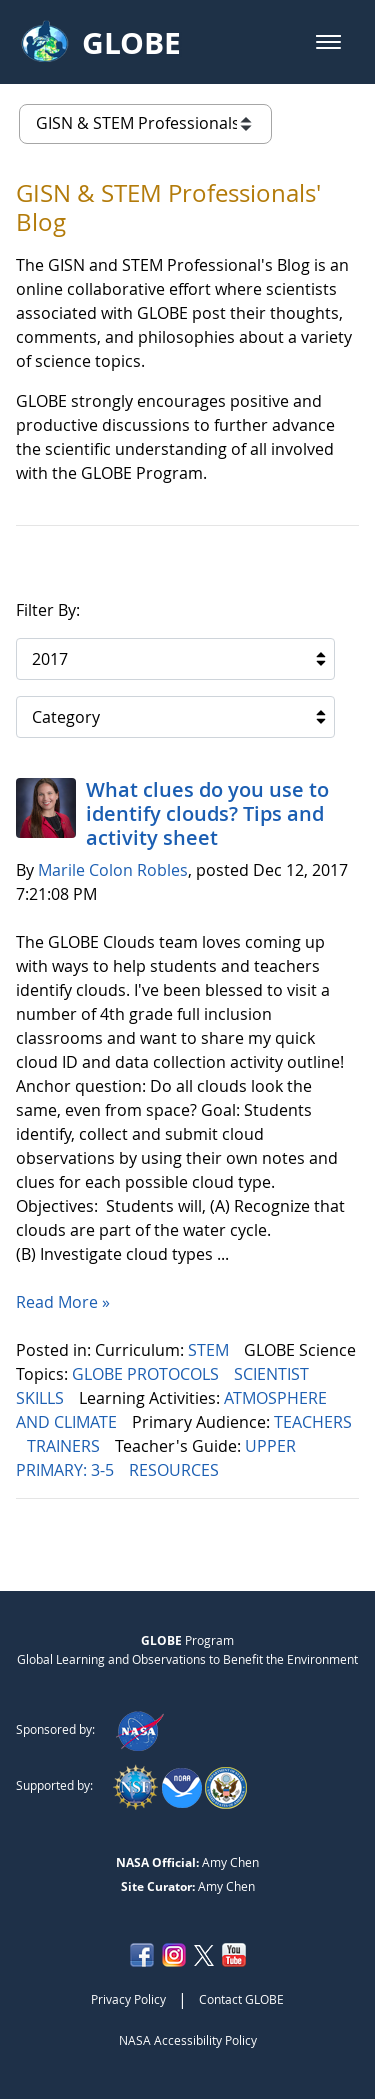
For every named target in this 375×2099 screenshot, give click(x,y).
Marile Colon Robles (113, 870)
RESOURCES (176, 1470)
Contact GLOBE (241, 1999)
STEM (210, 1350)
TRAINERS (65, 1446)
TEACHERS (313, 1422)
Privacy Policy (128, 1999)
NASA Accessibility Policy (188, 2040)
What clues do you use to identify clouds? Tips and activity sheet (207, 813)
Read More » (63, 1302)
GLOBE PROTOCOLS (147, 1374)
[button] (328, 42)
